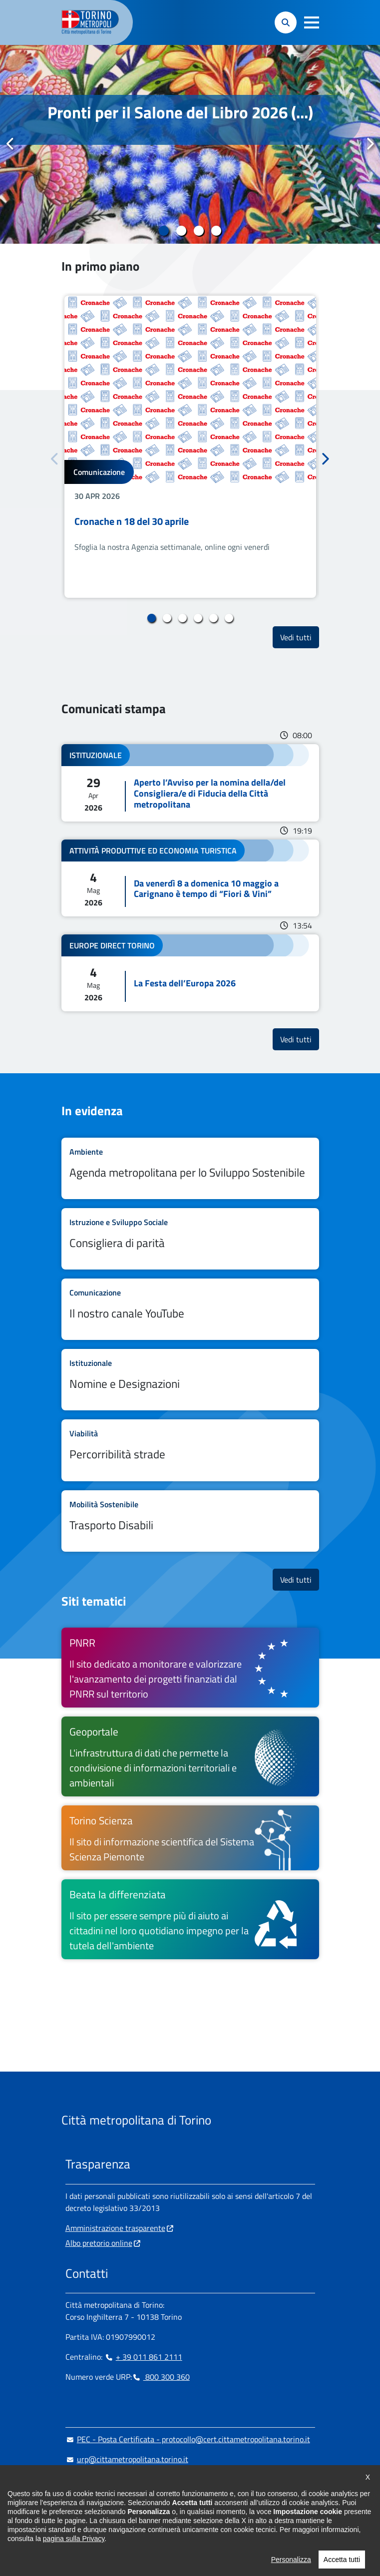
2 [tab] (181, 230)
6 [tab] (229, 618)
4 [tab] (216, 230)
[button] (311, 22)
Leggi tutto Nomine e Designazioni (190, 1379)
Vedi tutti (299, 637)
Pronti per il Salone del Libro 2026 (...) (180, 112)
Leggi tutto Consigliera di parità (190, 1239)
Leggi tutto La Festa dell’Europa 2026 (190, 972)
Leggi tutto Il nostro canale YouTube (190, 1309)
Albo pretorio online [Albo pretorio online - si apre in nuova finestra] (98, 2243)
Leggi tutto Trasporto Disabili (190, 1521)
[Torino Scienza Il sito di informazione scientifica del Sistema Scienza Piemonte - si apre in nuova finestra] (190, 1837)
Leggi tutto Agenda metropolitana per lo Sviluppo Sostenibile (190, 1168)
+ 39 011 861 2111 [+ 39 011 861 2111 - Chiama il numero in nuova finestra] (143, 2357)
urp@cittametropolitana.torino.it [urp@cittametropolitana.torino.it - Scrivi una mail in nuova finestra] (126, 2459)
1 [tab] (164, 230)
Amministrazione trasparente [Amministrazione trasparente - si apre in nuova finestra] (115, 2228)
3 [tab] (199, 230)
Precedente (10, 143)
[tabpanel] (190, 144)
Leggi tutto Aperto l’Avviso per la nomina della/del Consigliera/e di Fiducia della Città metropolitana (190, 783)
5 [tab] (213, 618)
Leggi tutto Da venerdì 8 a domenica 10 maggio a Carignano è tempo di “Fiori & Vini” (190, 878)
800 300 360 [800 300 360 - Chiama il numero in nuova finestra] (161, 2377)
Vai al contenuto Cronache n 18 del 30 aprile (190, 447)
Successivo (369, 143)
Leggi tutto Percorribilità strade (190, 1450)
